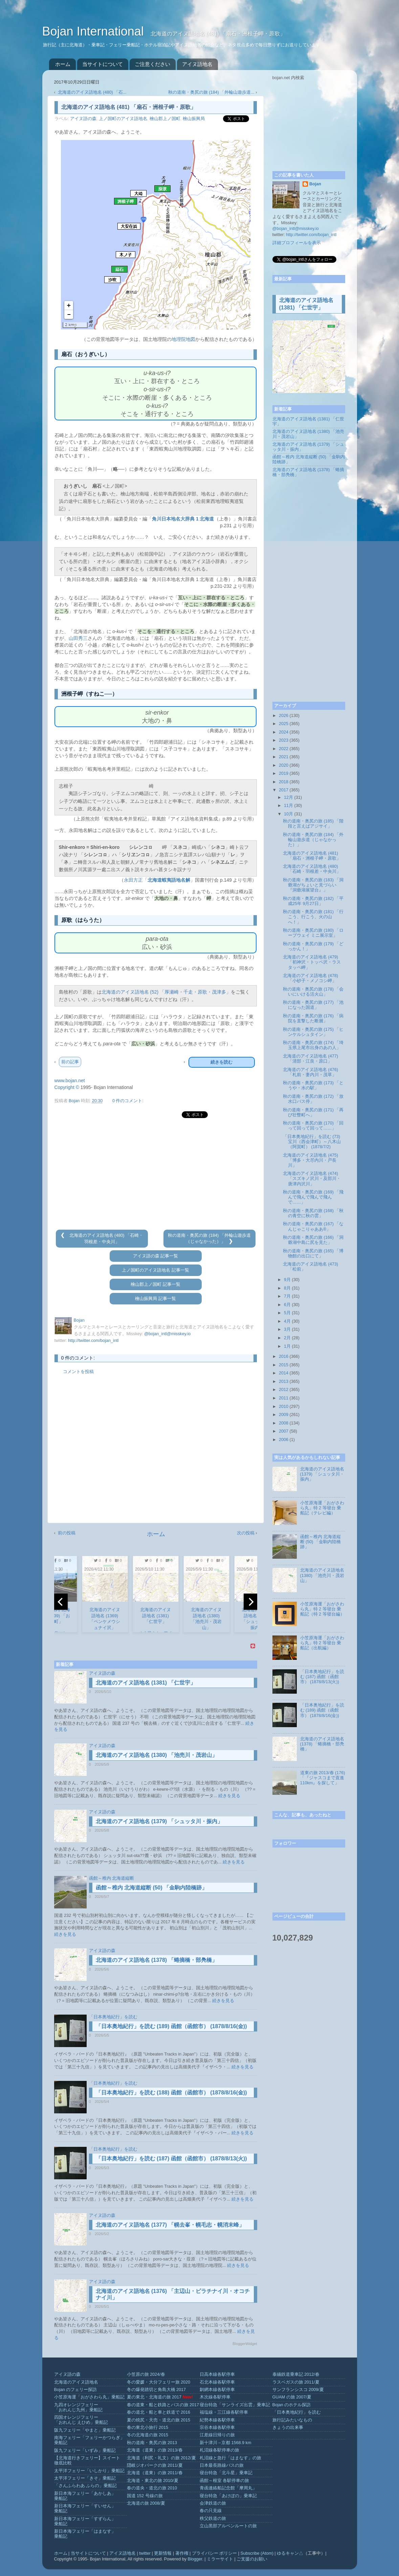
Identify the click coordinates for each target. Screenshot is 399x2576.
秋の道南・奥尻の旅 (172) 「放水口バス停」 (313, 1099)
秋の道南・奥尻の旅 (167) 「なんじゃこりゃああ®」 (313, 1226)
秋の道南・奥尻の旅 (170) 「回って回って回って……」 (313, 1126)
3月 (287, 1329)
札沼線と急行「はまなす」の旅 (230, 2458)
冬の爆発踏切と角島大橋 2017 (156, 2389)
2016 (283, 1356)
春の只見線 (211, 2510)
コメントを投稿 (78, 1371)
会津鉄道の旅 (213, 2503)
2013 (283, 1381)
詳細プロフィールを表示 (296, 242)
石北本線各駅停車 (217, 2382)
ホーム (62, 64)
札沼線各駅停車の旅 (219, 2450)
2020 (283, 765)
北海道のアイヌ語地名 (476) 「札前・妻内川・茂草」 (310, 1072)
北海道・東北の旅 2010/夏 (152, 2480)
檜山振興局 (194, 118)
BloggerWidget (244, 2344)
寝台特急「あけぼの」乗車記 (228, 2495)
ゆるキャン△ (290, 2553)
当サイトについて (102, 64)
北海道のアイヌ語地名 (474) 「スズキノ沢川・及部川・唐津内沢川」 (312, 1178)
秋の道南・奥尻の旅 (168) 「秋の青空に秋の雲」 (313, 1213)
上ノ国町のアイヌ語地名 (123, 118)
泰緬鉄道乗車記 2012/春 (295, 2374)
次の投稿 (245, 1532)
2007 (283, 1431)
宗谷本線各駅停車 (217, 2427)
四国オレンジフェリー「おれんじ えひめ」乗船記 (81, 2420)
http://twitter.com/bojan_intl (93, 1340)
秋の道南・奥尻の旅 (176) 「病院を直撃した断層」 (313, 1018)
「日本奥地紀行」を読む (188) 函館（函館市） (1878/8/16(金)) (171, 2092)
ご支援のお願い (252, 2559)
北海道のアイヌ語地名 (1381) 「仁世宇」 (146, 1683)
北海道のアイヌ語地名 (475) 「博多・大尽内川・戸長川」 (310, 1160)
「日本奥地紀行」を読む (113, 2017)
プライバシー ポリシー (214, 2553)
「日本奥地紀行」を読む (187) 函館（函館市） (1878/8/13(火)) (171, 2158)
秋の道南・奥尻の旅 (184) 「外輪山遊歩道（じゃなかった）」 (313, 839)
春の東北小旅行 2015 (148, 2427)
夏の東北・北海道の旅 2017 (154, 2397)
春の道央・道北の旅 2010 (152, 2488)
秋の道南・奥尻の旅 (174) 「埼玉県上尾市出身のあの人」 (313, 1045)
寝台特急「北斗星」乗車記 (226, 2472)
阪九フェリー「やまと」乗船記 (85, 2430)
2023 (283, 740)
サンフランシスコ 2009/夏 (298, 2389)
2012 (283, 1389)
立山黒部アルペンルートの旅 (228, 2526)
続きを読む (221, 1062)
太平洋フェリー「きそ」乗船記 (85, 2478)
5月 (287, 1312)
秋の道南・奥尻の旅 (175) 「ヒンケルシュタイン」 (313, 1032)
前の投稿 (66, 1532)
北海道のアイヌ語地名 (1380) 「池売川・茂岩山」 (156, 1755)
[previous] (61, 1602)
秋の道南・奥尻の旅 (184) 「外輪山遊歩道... (211, 92)
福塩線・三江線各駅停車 (224, 2412)
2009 (283, 1414)
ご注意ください (152, 64)
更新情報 (163, 2553)
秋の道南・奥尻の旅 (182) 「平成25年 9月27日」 (313, 901)
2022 (283, 748)
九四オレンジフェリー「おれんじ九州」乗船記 (78, 2407)
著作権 (182, 2553)
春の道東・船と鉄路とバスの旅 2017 (163, 2405)
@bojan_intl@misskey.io (167, 1333)
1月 (287, 1346)
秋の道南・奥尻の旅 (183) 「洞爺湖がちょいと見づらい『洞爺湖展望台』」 (313, 885)
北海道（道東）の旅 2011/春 (155, 2472)
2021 (283, 757)
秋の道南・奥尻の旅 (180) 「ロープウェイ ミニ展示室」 (313, 933)
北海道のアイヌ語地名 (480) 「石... (92, 92)
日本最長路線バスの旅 (222, 2465)
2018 (283, 782)
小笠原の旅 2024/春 (146, 2374)
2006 (283, 1439)
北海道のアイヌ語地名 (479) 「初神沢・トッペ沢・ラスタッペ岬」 (312, 962)
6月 (287, 1304)
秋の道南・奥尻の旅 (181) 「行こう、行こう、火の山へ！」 (313, 916)
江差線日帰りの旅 (217, 2435)
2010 (283, 1406)
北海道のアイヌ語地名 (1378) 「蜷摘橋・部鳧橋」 (156, 1960)
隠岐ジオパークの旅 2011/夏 (155, 2465)
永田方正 (133, 880)
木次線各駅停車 (215, 2397)
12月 (288, 797)
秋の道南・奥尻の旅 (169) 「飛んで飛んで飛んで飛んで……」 (313, 1197)
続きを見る (229, 1795)
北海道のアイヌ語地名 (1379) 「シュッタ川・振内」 (159, 1821)
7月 (287, 1296)
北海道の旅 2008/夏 (146, 2503)
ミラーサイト (220, 2559)
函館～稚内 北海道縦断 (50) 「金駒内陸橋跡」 (151, 1887)
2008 (283, 1423)
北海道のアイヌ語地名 (76, 2382)
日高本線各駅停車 (217, 2374)
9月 (287, 1279)
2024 (283, 732)
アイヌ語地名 (197, 64)
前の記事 (70, 1061)
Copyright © (66, 1087)
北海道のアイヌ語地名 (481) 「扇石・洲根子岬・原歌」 (312, 856)
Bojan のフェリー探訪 (75, 2389)
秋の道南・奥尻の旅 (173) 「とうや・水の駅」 (313, 1085)
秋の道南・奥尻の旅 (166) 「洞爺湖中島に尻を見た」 (313, 1240)
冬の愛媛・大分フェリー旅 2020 (159, 2382)
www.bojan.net (69, 1080)
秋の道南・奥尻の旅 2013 (152, 2442)
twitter (145, 2553)
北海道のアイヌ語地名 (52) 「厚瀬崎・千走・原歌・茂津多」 (166, 992)
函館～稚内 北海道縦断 (111, 1878)
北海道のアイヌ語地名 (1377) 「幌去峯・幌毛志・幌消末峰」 (170, 2225)
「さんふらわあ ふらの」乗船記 (85, 2485)
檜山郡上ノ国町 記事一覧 (155, 1284)
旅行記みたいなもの (292, 2420)
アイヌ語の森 (83, 118)
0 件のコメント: (127, 1100)
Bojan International (94, 31)
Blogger (195, 2559)
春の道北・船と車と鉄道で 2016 (159, 2412)
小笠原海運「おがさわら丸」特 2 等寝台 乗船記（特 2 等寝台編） (322, 1609)
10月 (288, 814)
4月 (287, 1321)
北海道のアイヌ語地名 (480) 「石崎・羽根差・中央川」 (312, 869)
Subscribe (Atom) (257, 2553)
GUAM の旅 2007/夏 (291, 2397)
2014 (283, 1373)
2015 (283, 1365)
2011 (283, 1398)
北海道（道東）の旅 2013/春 (155, 2450)
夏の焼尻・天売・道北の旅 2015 (159, 2420)
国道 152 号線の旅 (145, 2495)
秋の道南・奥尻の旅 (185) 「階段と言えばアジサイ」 (313, 824)
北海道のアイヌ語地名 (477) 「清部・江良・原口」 (310, 1059)
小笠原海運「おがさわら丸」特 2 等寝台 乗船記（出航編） (322, 1642)
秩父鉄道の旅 (213, 2518)
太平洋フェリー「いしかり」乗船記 (89, 2470)
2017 (283, 790)
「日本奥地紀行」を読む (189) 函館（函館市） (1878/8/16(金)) (171, 2026)
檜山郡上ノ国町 (165, 118)
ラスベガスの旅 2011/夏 (295, 2382)
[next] (250, 1602)
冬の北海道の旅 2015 (148, 2435)
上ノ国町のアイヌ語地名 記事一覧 (155, 1270)
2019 (283, 773)
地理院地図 (183, 339)
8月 (287, 1288)
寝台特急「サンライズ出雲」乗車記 (235, 2405)
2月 (287, 1338)
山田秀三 (78, 638)
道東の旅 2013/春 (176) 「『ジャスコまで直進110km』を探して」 (322, 1777)
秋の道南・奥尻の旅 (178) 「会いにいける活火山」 (313, 992)
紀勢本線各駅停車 (217, 2420)
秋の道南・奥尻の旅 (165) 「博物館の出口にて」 (313, 1253)
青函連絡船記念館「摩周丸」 (228, 2488)
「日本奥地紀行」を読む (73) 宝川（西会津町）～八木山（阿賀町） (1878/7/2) (312, 1141)
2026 (283, 715)
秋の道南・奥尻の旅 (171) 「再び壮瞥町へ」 (313, 1112)
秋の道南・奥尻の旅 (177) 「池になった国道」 (313, 1005)
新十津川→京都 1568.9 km (225, 2442)
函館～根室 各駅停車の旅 (224, 2480)
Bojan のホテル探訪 (291, 2405)
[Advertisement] (155, 1174)
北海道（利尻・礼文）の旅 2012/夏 (161, 2458)
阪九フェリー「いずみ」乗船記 (85, 2450)
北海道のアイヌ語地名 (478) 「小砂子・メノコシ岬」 (310, 978)
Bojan (315, 184)
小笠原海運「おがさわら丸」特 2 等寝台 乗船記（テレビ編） (322, 1508)
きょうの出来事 (287, 2427)
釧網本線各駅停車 (217, 2389)
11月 (288, 805)
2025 (283, 723)
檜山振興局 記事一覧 (155, 1298)
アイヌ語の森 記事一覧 (155, 1256)
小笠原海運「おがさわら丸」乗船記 (89, 2397)
